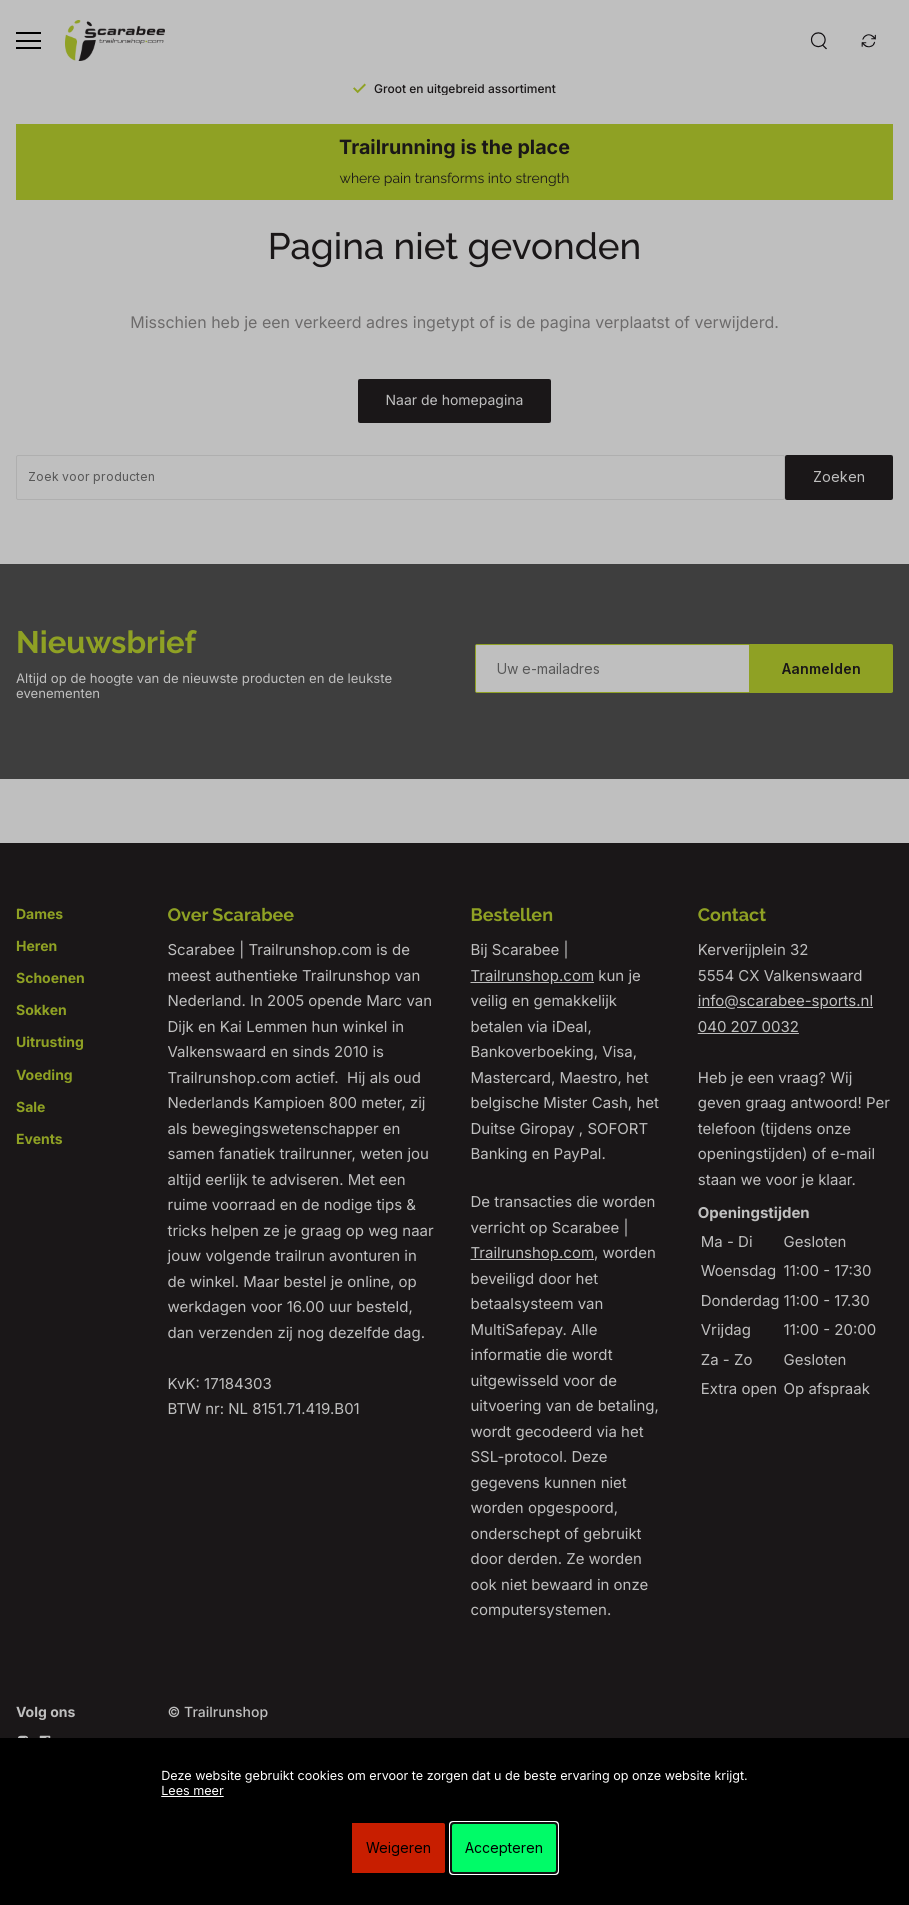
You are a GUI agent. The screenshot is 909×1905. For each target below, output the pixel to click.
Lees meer (192, 1791)
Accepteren (504, 1847)
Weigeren (398, 1847)
